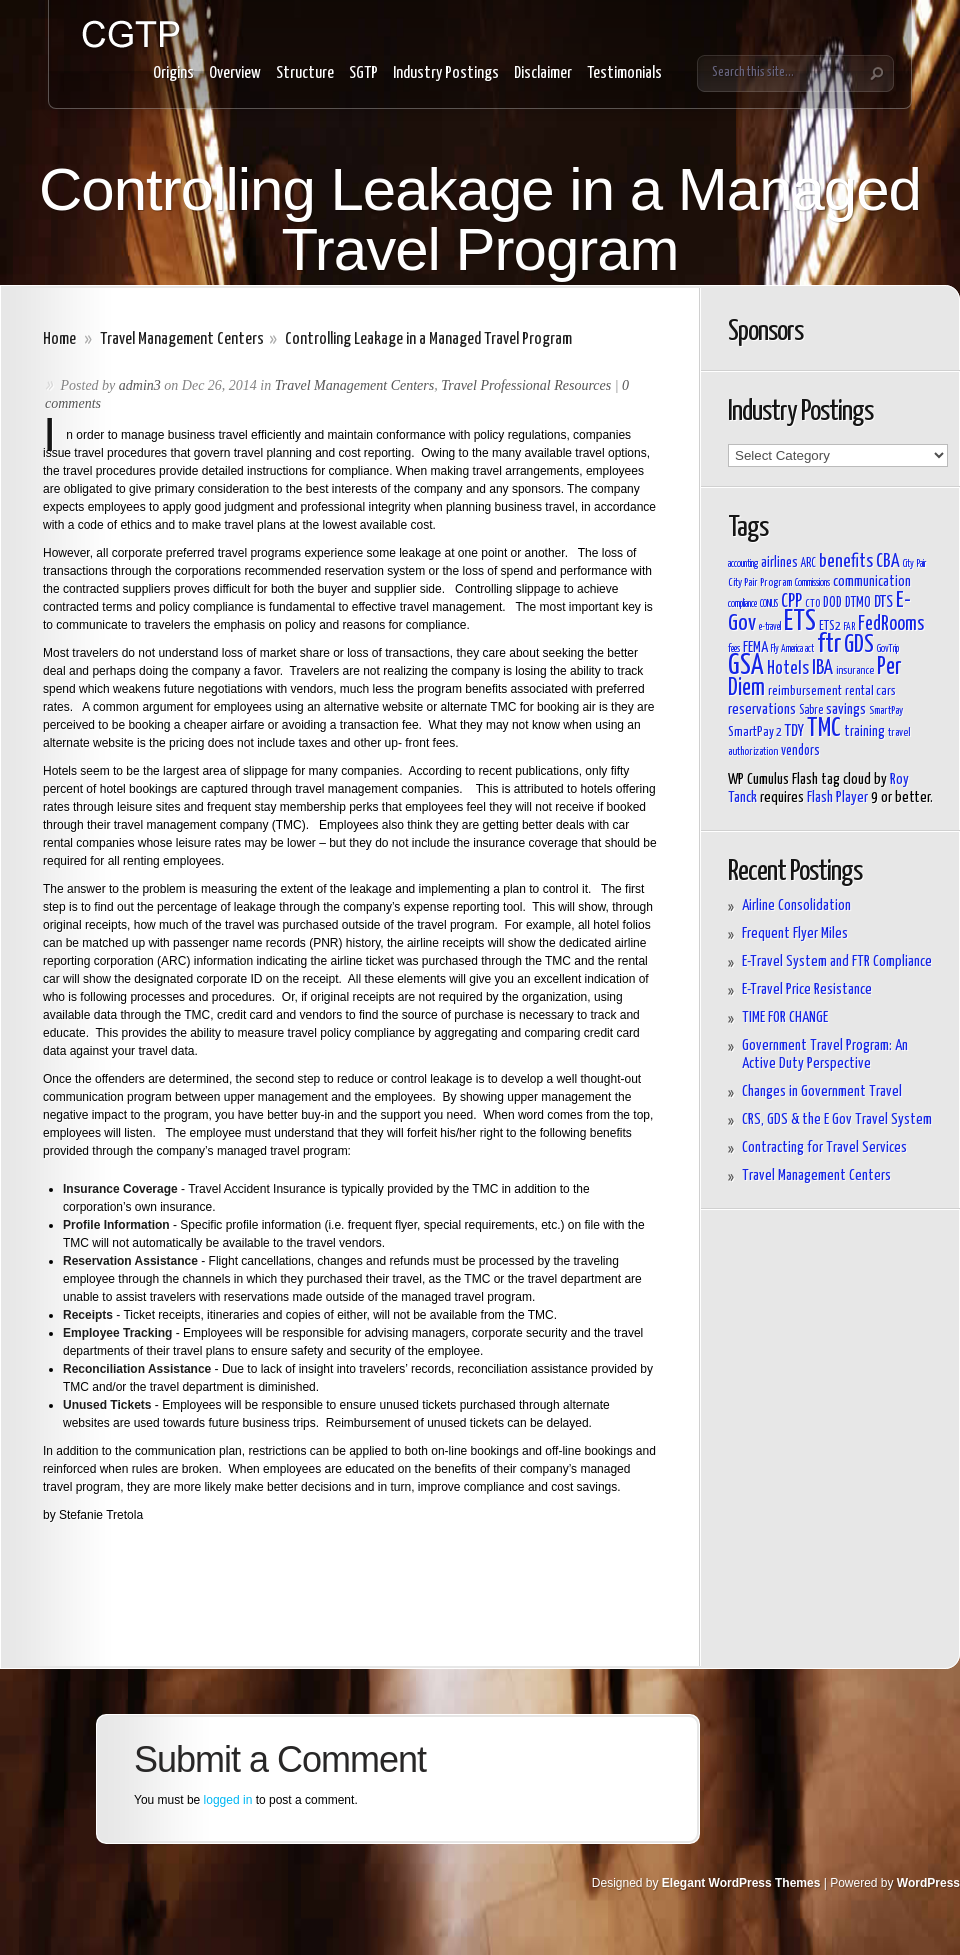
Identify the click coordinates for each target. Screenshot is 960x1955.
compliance (742, 604)
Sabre (811, 711)
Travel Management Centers (182, 339)
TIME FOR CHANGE (785, 1017)
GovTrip (888, 649)
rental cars (870, 691)
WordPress (928, 1883)
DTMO (858, 603)
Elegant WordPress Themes (741, 1883)
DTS (883, 602)
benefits (846, 562)
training (864, 732)
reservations (762, 709)
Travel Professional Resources (526, 385)
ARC (808, 564)
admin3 (140, 385)
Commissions (812, 583)
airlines (779, 562)
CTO (812, 603)
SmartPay (886, 710)
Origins (173, 73)
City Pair (914, 564)
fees (734, 649)
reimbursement (805, 691)
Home (59, 339)
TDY (794, 731)
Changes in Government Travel (822, 1091)
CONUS (769, 604)
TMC (824, 728)
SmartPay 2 (755, 732)
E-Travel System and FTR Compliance (837, 961)
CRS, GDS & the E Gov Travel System (837, 1119)
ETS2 (830, 626)
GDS (859, 645)
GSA (746, 666)
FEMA (755, 647)
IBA (822, 668)
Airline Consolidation (796, 905)
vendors (800, 751)
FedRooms (891, 624)
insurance (855, 670)
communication (872, 581)
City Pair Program (760, 582)
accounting (743, 564)
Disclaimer (543, 73)
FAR (849, 627)
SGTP (363, 73)
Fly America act (792, 649)
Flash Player (837, 797)
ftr (829, 644)
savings (846, 709)
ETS (800, 622)
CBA (888, 562)
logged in (228, 1800)
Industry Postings (446, 73)
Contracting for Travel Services (824, 1147)
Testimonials (624, 73)
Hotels (788, 669)
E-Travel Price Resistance (807, 989)
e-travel (770, 627)
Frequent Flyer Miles (795, 933)
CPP (791, 602)
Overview (235, 73)
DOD (832, 603)
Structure (305, 73)
